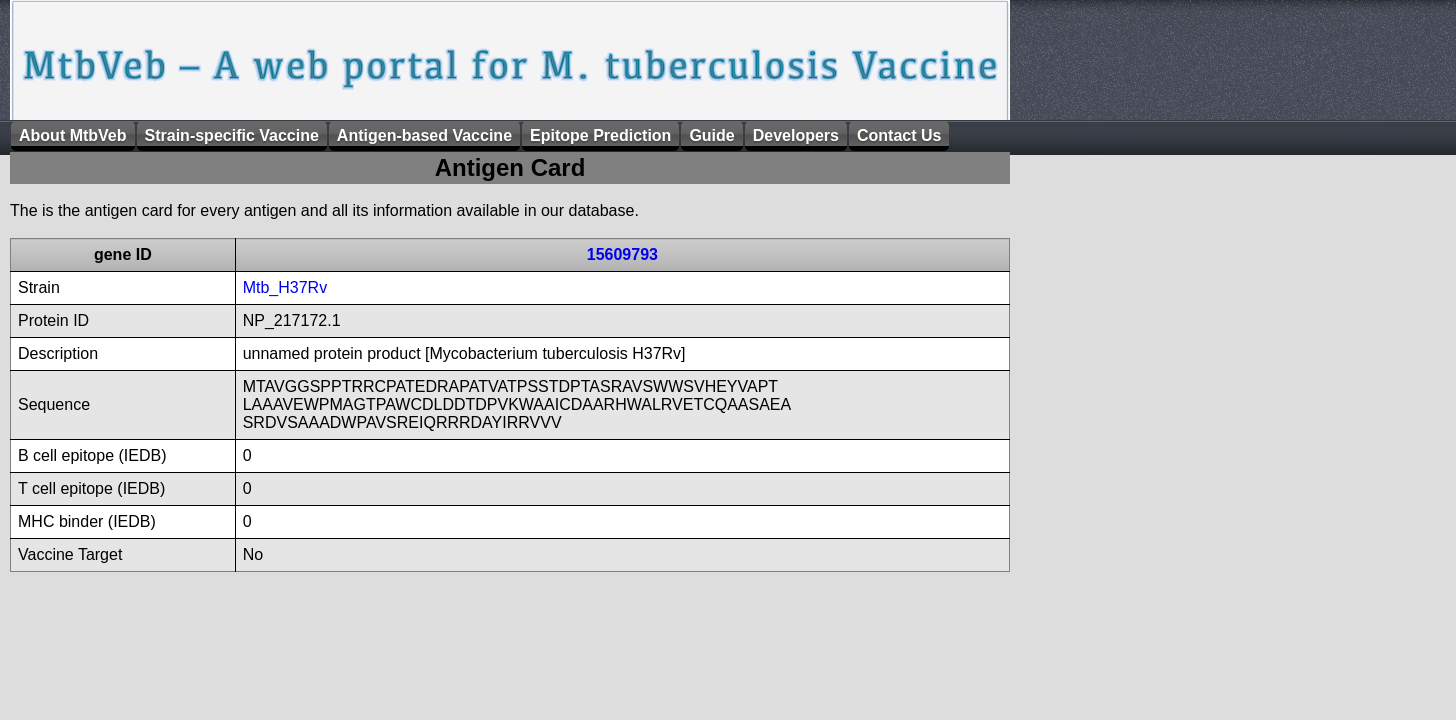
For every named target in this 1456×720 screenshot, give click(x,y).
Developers (796, 135)
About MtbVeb (73, 135)
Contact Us (899, 135)
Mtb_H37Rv (285, 287)
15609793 (622, 254)
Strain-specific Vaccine (232, 135)
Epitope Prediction (600, 135)
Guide (711, 135)
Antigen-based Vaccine (424, 135)
